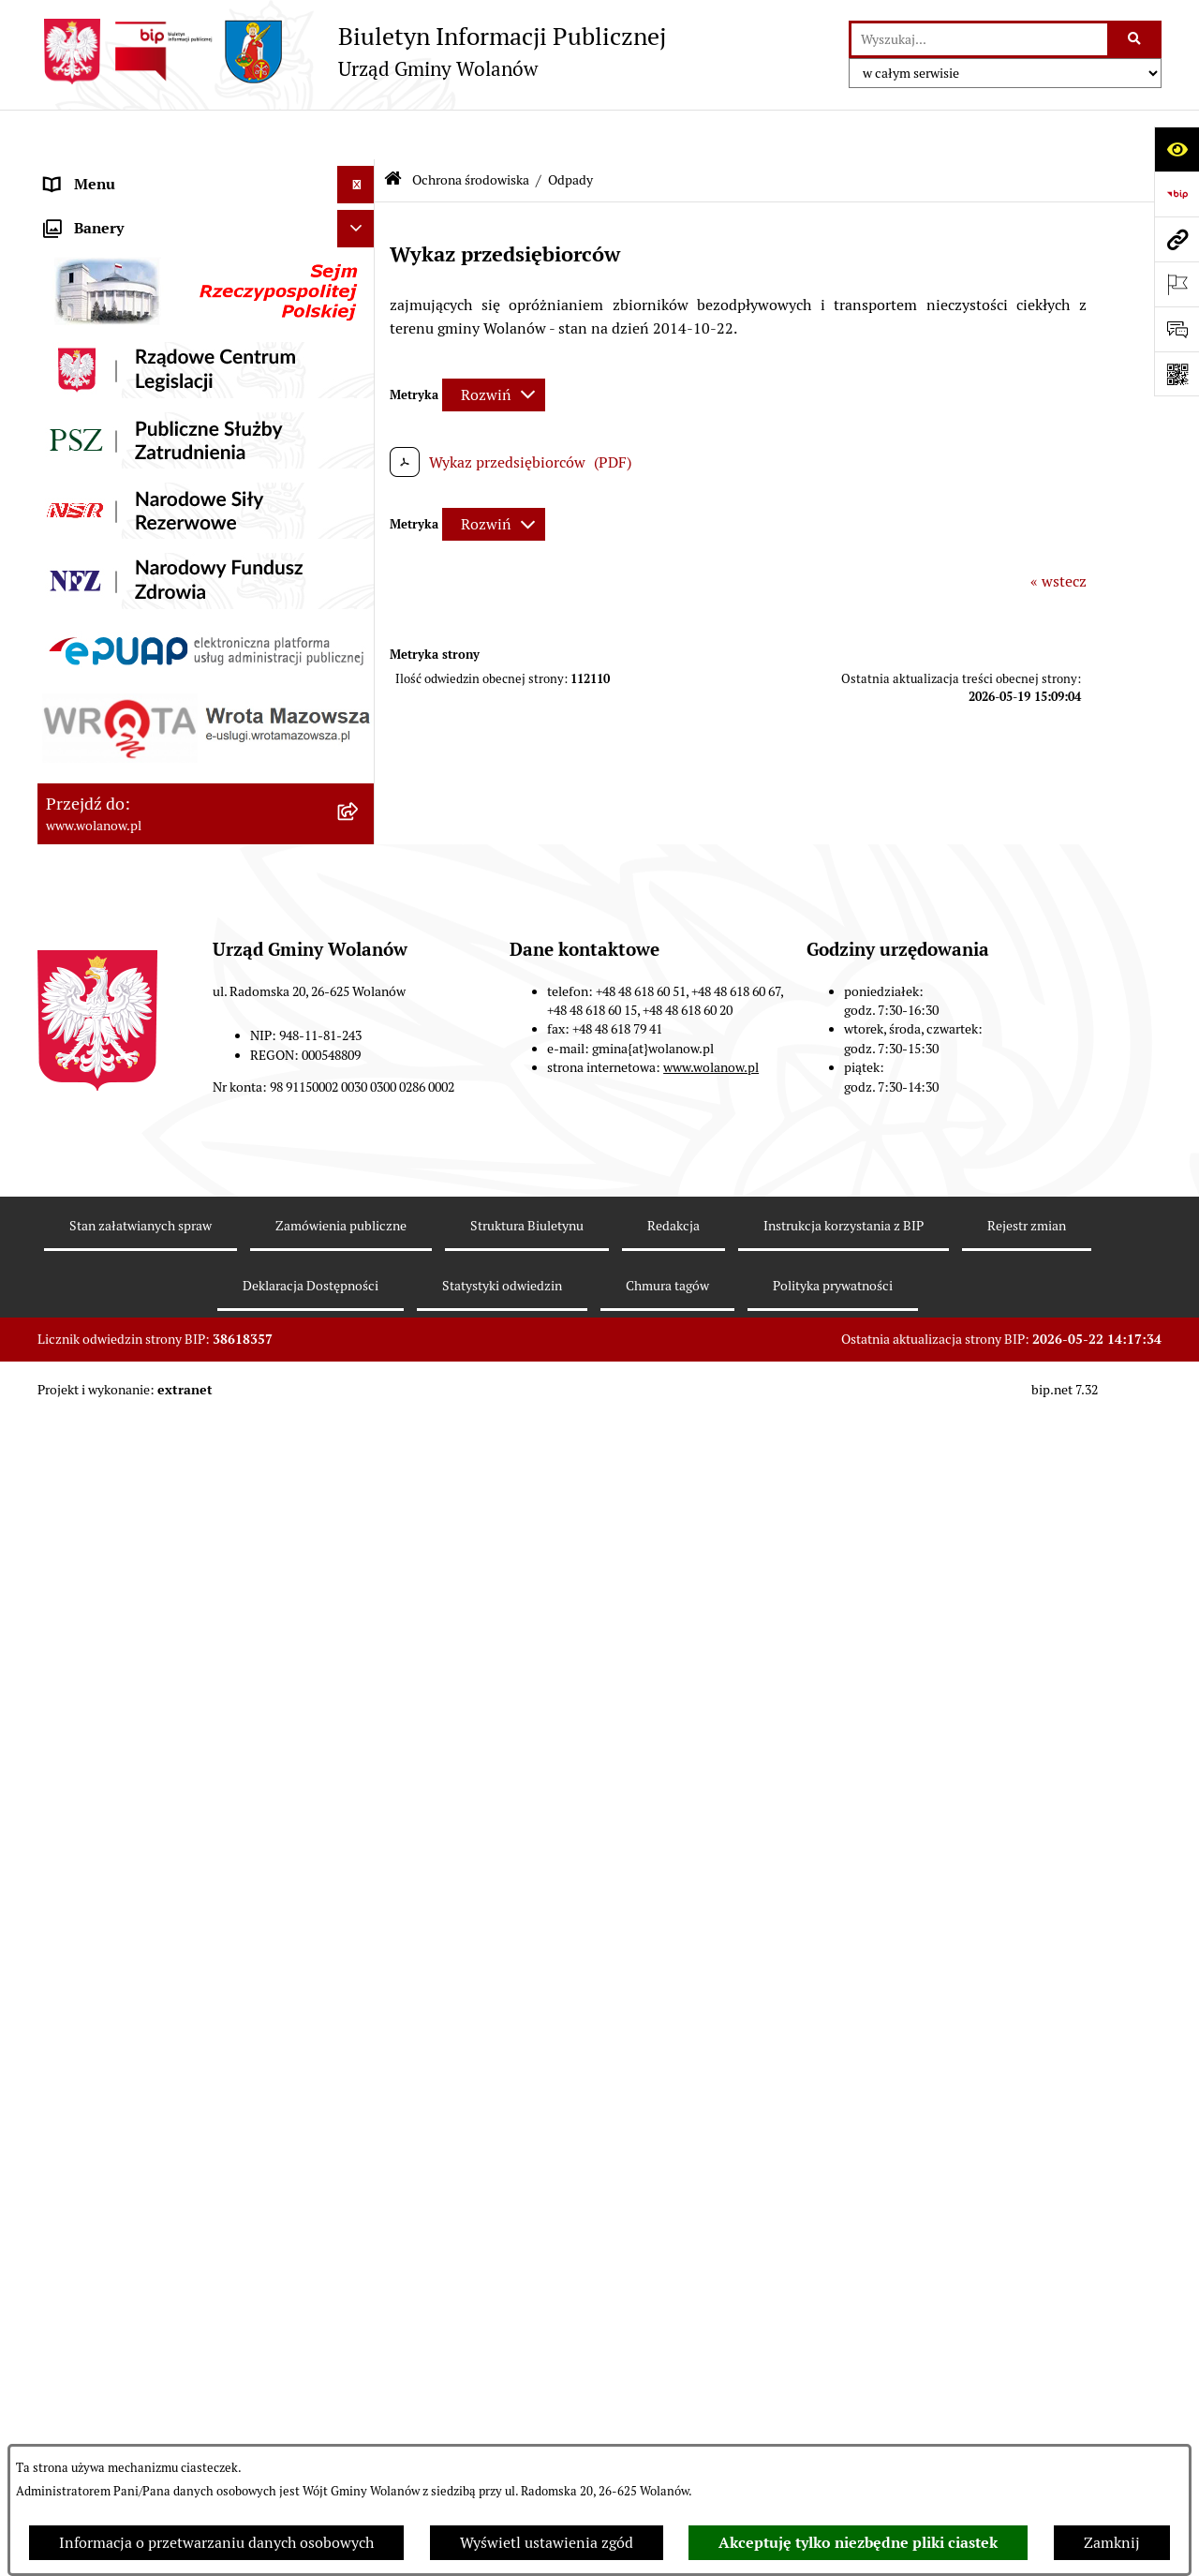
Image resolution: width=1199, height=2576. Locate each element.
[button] (360, 210)
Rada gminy (84, 284)
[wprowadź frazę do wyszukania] (979, 39)
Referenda (78, 809)
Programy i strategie (112, 622)
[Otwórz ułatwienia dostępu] (1176, 149)
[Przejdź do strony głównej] (351, 51)
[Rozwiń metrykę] (493, 344)
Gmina (67, 209)
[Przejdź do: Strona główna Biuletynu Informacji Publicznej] (393, 130)
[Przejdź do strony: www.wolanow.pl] (1176, 238)
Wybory (70, 772)
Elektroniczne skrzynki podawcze (156, 1438)
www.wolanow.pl (711, 2396)
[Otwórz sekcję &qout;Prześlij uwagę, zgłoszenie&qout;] (1176, 328)
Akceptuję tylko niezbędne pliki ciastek (858, 2543)
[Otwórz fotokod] (1176, 373)
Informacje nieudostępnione (140, 1475)
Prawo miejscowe (103, 434)
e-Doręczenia (89, 1400)
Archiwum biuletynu (113, 1513)
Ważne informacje (105, 247)
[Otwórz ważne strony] (1176, 283)
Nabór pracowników (112, 1325)
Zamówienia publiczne (121, 697)
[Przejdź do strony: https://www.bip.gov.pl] (1176, 193)
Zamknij (1112, 2543)
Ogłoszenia (82, 397)
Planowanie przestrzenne (130, 659)
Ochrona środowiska (113, 846)
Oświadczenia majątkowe (130, 584)
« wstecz (1058, 531)
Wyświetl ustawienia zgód (546, 2543)
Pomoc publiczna (102, 547)
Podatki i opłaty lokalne (124, 509)
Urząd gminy (87, 322)
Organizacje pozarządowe (130, 1288)
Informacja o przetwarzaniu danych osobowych (216, 2543)
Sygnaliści (78, 1363)
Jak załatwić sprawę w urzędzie (147, 359)
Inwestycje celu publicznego (139, 734)
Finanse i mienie (101, 472)
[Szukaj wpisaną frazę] (1136, 39)
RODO (66, 172)
